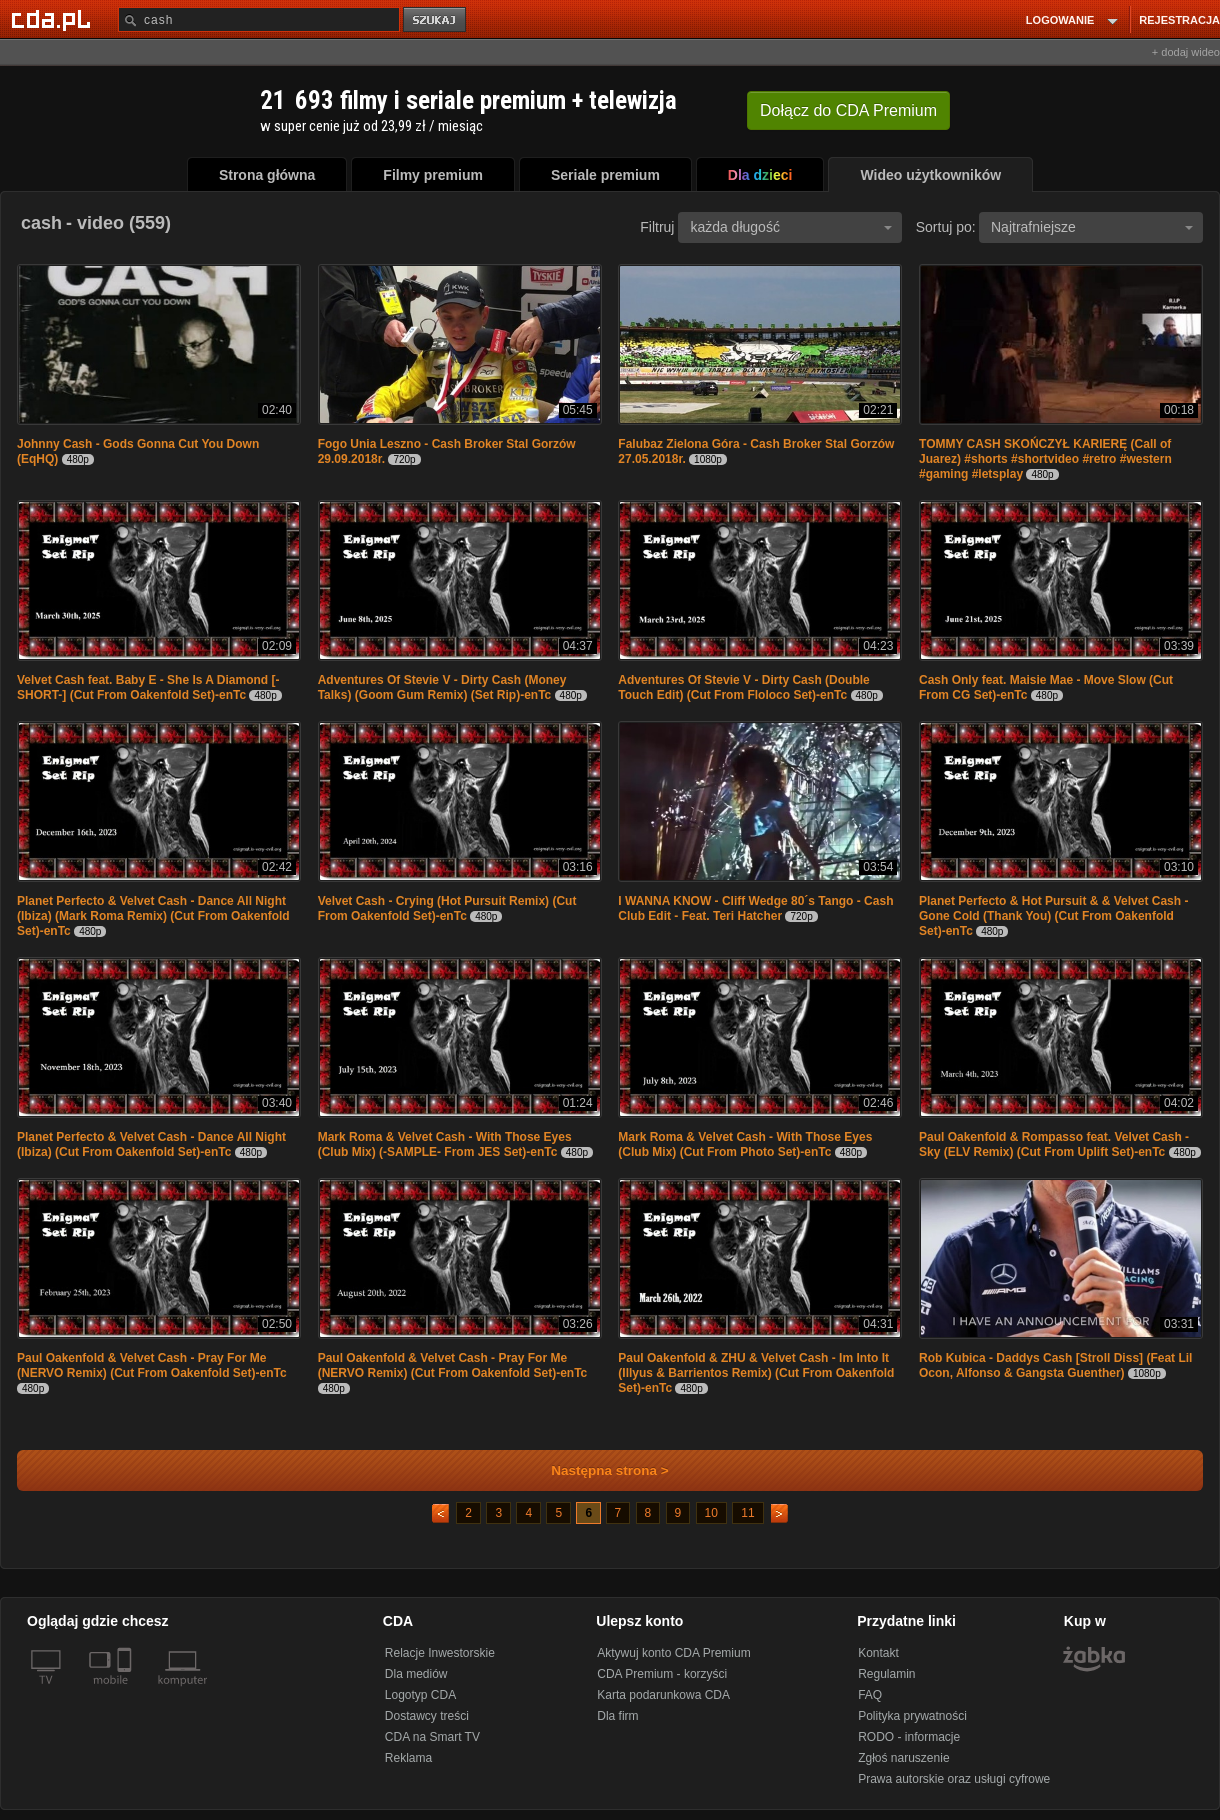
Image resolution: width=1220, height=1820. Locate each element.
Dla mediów (416, 1674)
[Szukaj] (259, 19)
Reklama (408, 1758)
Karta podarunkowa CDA (663, 1695)
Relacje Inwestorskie (440, 1653)
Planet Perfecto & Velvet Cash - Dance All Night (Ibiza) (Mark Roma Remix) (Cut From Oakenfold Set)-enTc (153, 916)
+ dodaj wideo (1186, 52)
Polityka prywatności (912, 1716)
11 (747, 1513)
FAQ (870, 1695)
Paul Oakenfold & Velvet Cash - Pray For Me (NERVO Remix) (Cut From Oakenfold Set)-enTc (152, 1365)
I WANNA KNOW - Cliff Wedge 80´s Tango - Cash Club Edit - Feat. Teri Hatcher (755, 908)
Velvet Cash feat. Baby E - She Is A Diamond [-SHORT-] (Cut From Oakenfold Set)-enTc (148, 687)
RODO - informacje (909, 1737)
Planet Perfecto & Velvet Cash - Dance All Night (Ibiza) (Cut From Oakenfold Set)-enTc (151, 1144)
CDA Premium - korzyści (662, 1674)
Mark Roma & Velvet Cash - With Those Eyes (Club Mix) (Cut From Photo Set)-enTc (745, 1144)
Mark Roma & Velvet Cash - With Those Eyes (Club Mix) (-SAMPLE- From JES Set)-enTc (445, 1144)
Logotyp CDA (420, 1695)
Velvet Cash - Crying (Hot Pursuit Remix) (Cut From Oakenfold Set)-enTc (447, 908)
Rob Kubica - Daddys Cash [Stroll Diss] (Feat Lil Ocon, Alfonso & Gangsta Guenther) (1055, 1365)
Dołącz (848, 110)
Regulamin (886, 1674)
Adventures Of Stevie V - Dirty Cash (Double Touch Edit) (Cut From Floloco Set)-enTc (743, 687)
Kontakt (878, 1653)
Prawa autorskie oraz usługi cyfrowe (954, 1779)
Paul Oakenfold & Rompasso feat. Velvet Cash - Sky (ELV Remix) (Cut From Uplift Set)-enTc (1054, 1144)
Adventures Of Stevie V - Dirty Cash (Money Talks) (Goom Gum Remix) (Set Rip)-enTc (442, 687)
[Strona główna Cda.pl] (54, 19)
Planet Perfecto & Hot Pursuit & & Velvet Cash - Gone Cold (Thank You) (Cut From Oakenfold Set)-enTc (1053, 916)
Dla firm (617, 1716)
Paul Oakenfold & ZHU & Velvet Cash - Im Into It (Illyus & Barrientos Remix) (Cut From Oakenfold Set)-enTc (756, 1373)
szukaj (436, 20)
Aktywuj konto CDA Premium (673, 1653)
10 (711, 1513)
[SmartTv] (126, 1692)
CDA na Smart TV (432, 1737)
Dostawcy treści (427, 1716)
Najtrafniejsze (1092, 227)
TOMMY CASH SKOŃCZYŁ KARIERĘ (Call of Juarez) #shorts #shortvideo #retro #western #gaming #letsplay (1045, 459)
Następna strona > (596, 1470)
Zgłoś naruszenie (903, 1758)
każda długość (791, 227)
